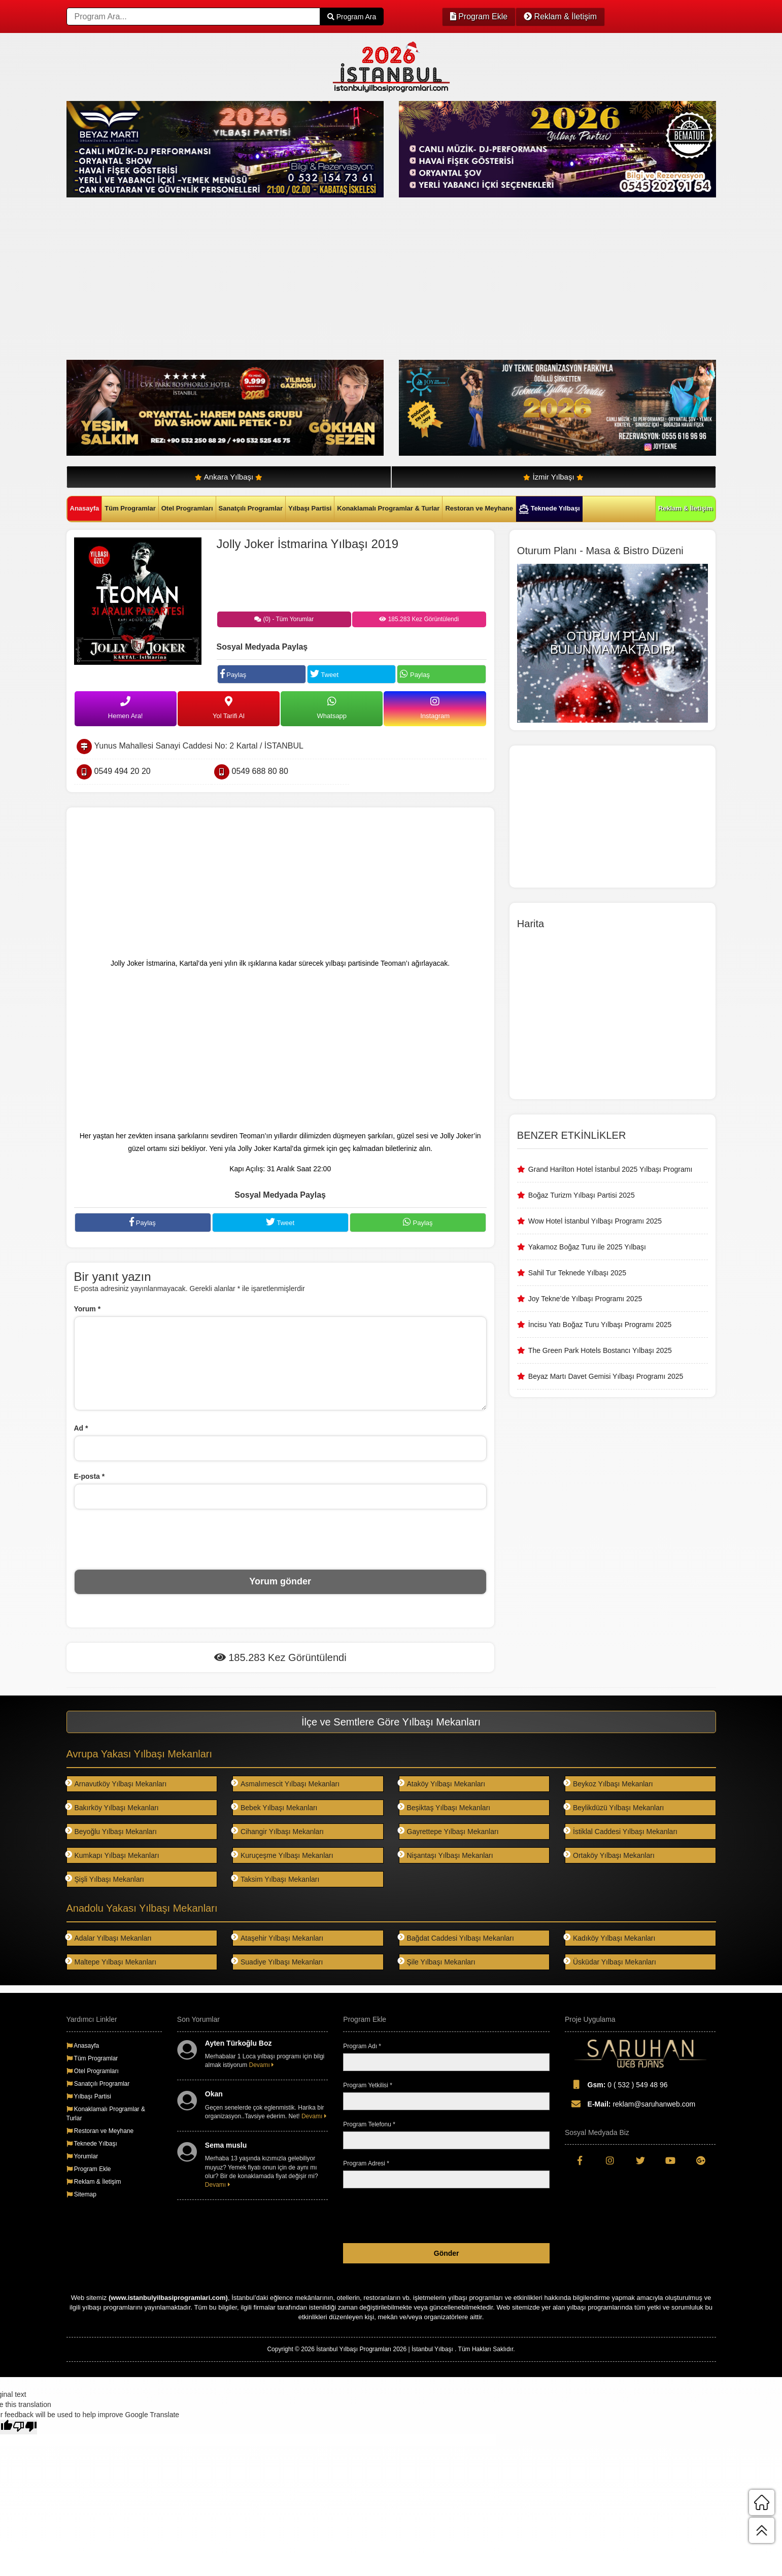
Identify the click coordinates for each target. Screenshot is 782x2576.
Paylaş (233, 674)
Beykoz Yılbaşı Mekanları (609, 1783)
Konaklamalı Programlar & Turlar (388, 508)
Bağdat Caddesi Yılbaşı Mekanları (456, 1938)
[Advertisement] (370, 279)
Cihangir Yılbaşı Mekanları (278, 1831)
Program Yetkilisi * (367, 2085)
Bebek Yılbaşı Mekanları (275, 1807)
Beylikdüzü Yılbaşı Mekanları (614, 1807)
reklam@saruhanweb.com (630, 2103)
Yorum (87, 1309)
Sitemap (81, 2194)
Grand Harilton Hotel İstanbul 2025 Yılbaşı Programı (610, 1169)
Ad (81, 1428)
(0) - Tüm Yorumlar (284, 619)
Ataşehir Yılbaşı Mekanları (277, 1938)
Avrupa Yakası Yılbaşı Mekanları (139, 1753)
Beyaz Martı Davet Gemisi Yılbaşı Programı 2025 (606, 1376)
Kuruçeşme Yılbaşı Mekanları (282, 1855)
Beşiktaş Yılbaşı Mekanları (445, 1807)
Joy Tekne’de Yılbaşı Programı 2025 (585, 1299)
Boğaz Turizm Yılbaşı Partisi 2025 (581, 1195)
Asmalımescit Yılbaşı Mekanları (285, 1783)
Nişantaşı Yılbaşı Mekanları (446, 1855)
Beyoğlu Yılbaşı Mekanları (111, 1831)
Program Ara (351, 17)
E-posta (89, 1476)
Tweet (324, 674)
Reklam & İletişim (560, 16)
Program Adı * (362, 2046)
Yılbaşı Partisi (309, 508)
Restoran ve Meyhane (479, 508)
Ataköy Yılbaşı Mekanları (442, 1783)
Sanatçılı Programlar (251, 508)
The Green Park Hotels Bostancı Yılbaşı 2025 (600, 1350)
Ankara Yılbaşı (228, 476)
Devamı (262, 2065)
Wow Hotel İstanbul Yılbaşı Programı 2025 (595, 1221)
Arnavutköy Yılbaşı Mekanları (116, 1783)
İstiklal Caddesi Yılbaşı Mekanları (621, 1831)
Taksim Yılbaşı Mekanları (275, 1879)
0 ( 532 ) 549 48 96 (616, 2084)
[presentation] (280, 1539)
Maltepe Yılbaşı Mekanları (111, 1961)
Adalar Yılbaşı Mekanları (109, 1938)
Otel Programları (187, 508)
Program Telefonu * (369, 2124)
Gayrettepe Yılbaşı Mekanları (449, 1831)
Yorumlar (82, 2156)
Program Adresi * (366, 2163)
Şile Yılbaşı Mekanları (437, 1961)
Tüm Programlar (130, 508)
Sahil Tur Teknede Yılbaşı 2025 (577, 1273)
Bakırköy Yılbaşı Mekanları (112, 1807)
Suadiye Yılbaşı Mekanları (277, 1961)
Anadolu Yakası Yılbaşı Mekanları (142, 1908)
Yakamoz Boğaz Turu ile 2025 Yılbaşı (587, 1247)
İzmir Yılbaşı (553, 476)
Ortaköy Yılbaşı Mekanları (610, 1855)
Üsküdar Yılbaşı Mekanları (610, 1961)
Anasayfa (84, 508)
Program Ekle (478, 16)
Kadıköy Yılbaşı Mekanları (610, 1938)
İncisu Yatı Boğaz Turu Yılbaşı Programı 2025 (600, 1324)
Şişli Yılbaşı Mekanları (105, 1879)
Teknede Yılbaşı (549, 509)
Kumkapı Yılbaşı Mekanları (112, 1855)
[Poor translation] (25, 2427)
